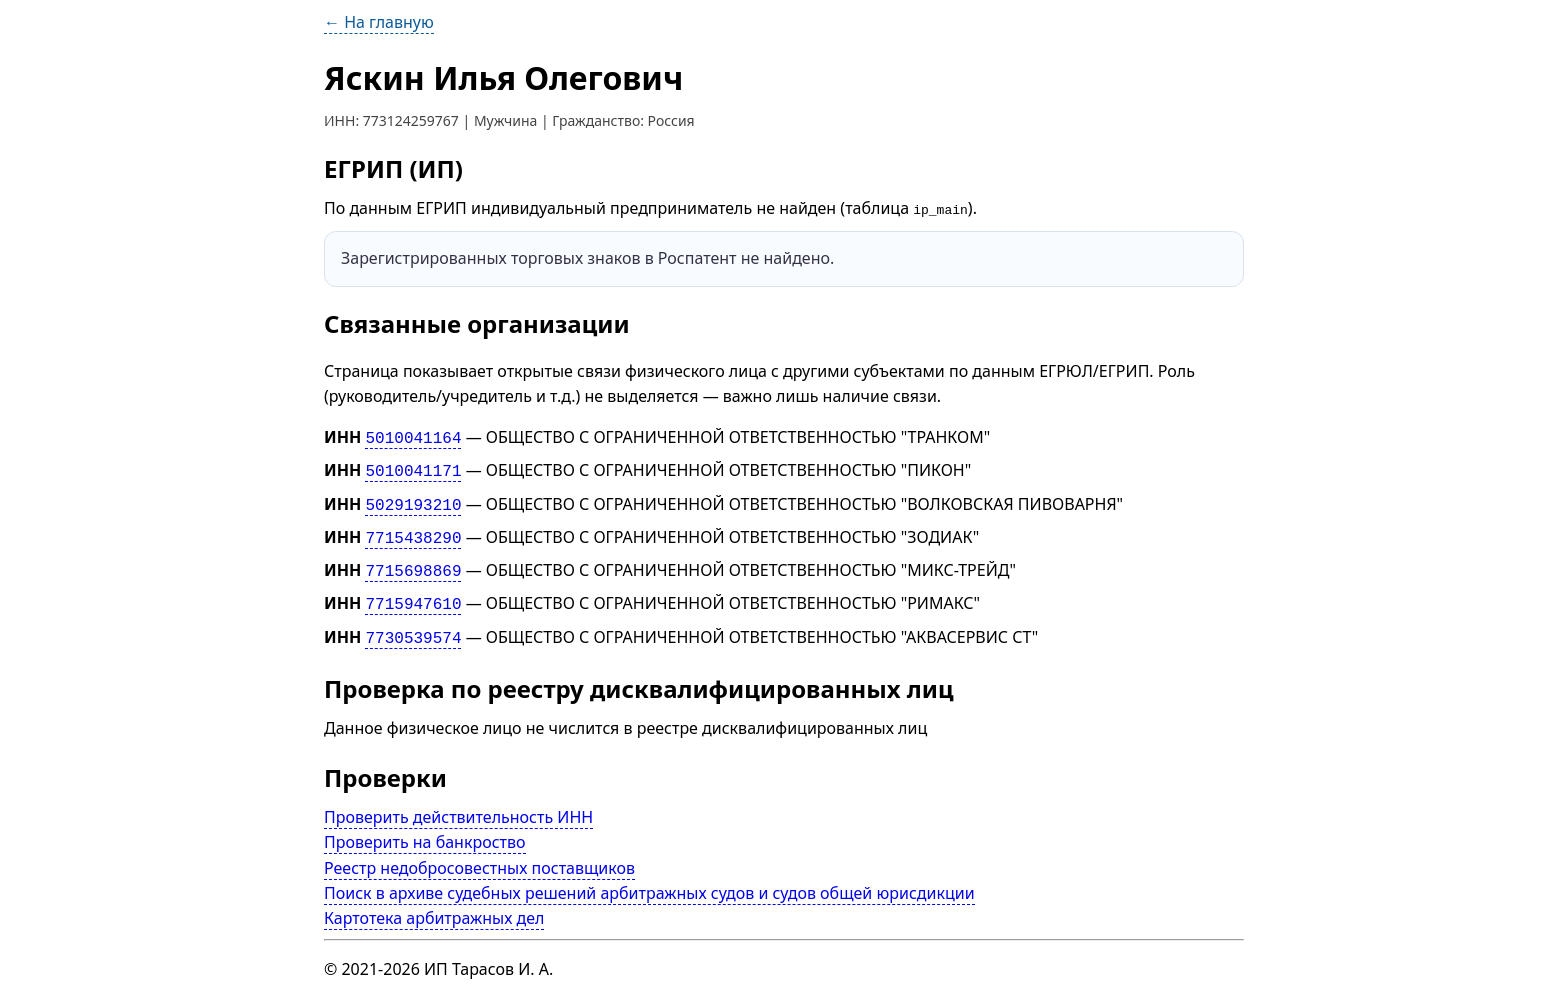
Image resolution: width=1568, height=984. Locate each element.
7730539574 (413, 624)
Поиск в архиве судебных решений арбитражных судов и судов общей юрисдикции (649, 879)
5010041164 (413, 437)
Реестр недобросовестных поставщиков (479, 853)
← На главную (379, 22)
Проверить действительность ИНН (458, 803)
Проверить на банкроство (425, 828)
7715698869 (413, 562)
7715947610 (413, 593)
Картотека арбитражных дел (434, 904)
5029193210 (413, 499)
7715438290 (413, 531)
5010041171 (413, 468)
